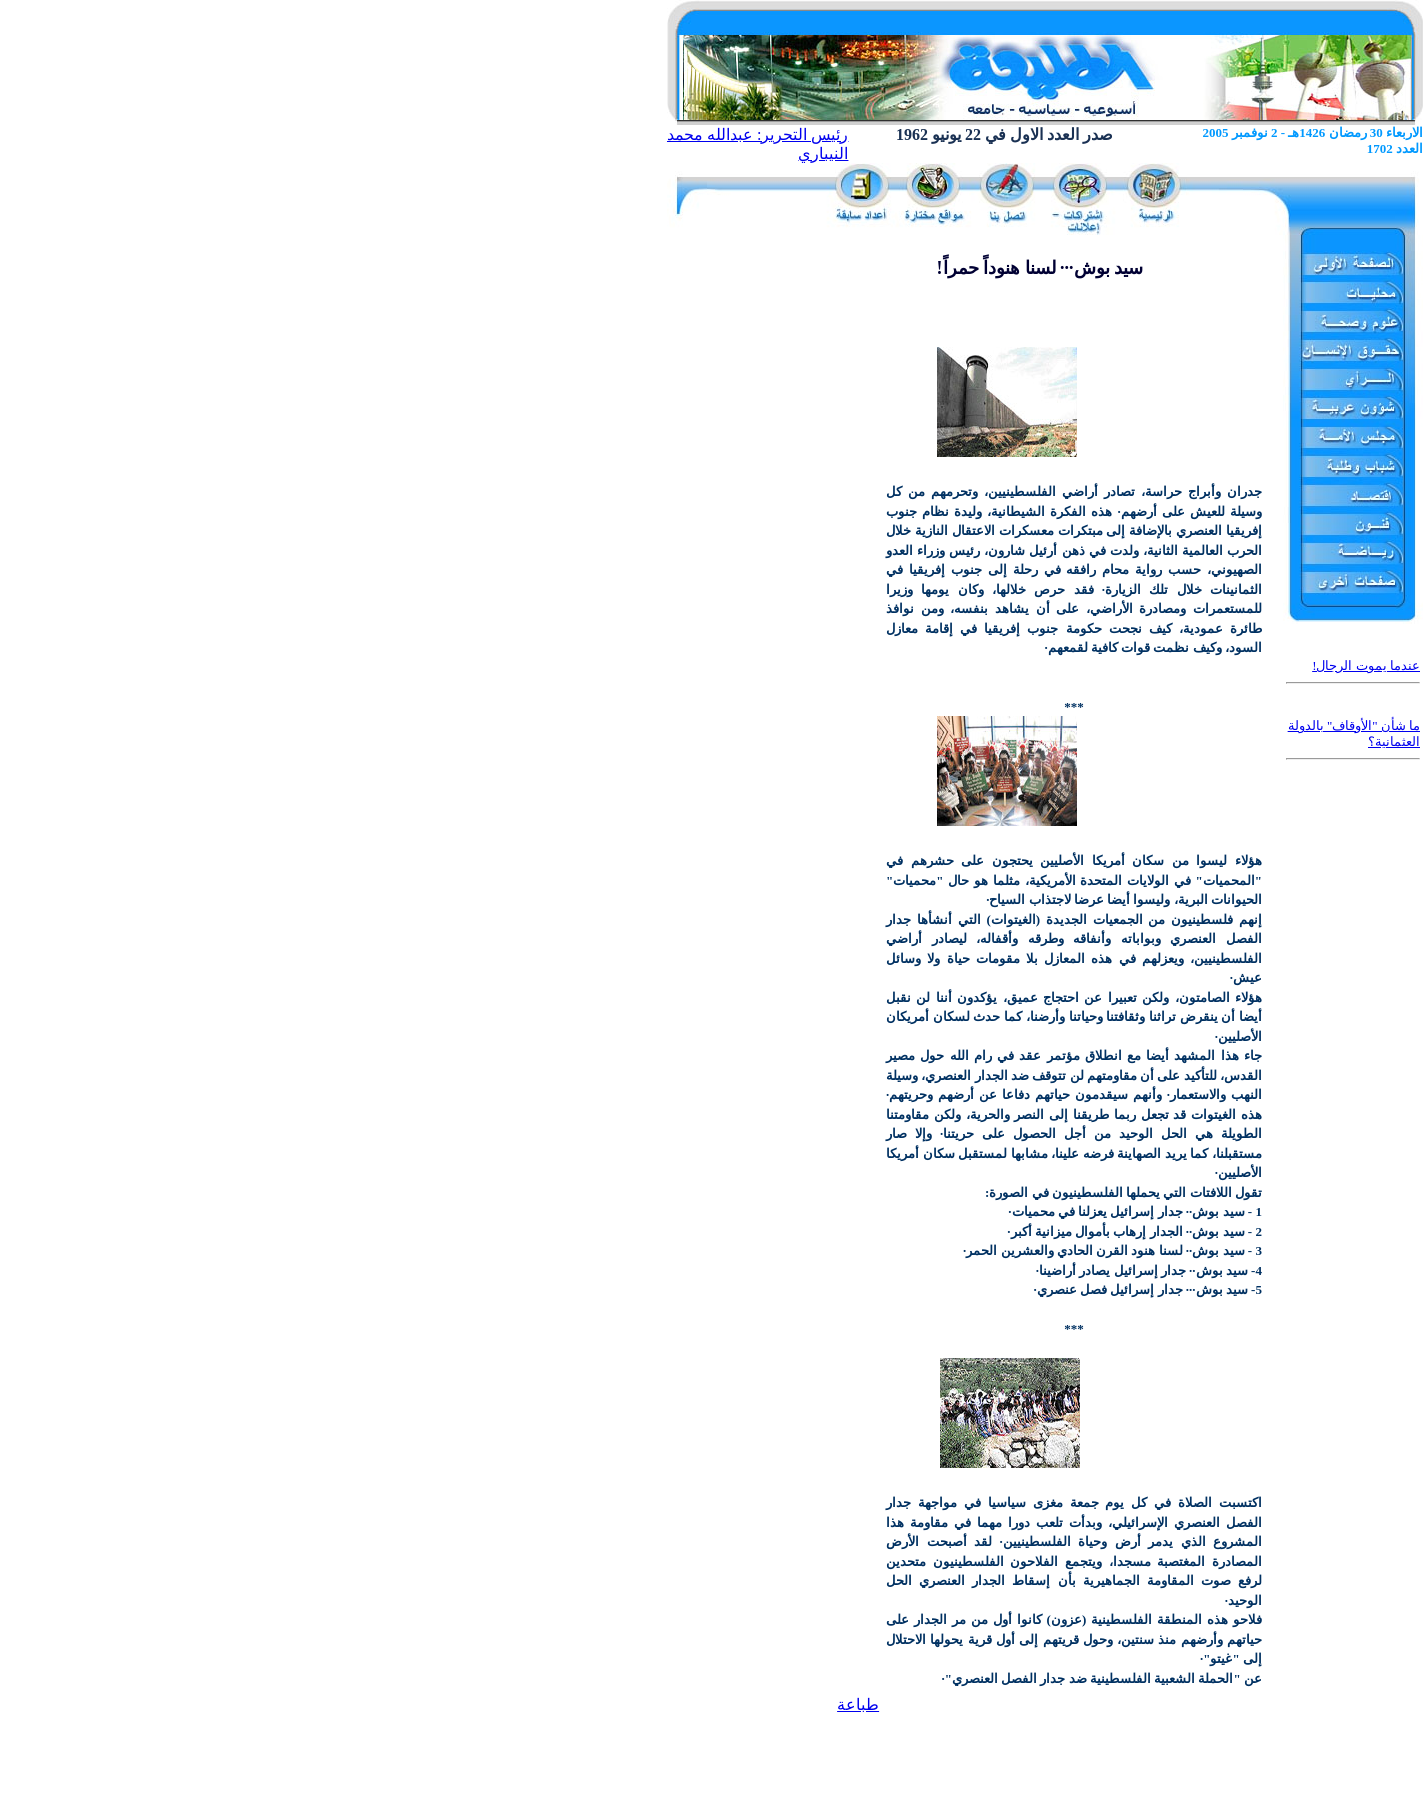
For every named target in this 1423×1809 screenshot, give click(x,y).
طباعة (858, 1704)
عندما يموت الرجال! (1366, 665)
